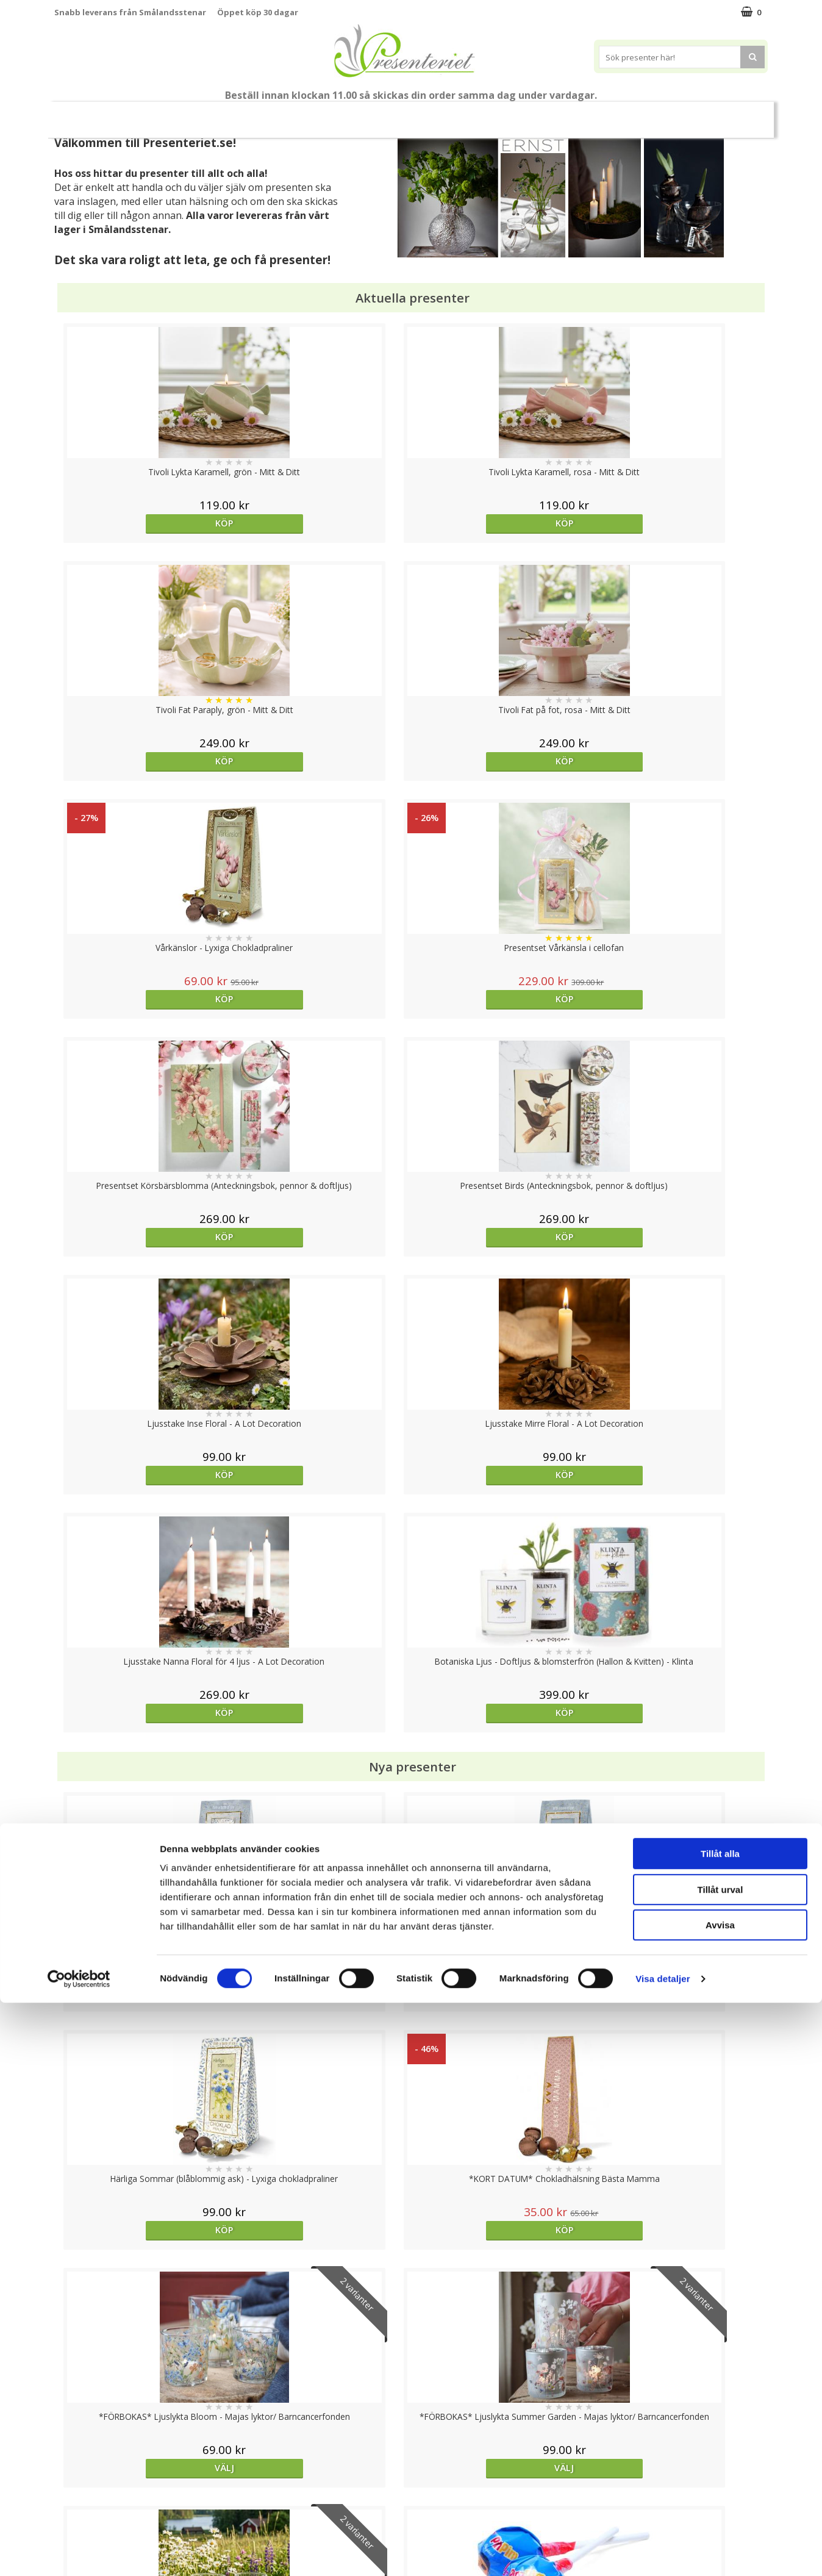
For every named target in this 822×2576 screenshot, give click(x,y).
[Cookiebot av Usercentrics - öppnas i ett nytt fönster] (79, 2552)
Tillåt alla (720, 2427)
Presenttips (429, 114)
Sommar (290, 115)
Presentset (355, 114)
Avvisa (720, 2498)
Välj (143, 1516)
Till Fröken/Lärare (221, 115)
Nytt (88, 115)
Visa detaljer (662, 2552)
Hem (491, 114)
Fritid (584, 114)
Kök (537, 114)
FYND (731, 115)
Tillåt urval (720, 2463)
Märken (685, 114)
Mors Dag (145, 114)
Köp (143, 523)
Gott (632, 114)
